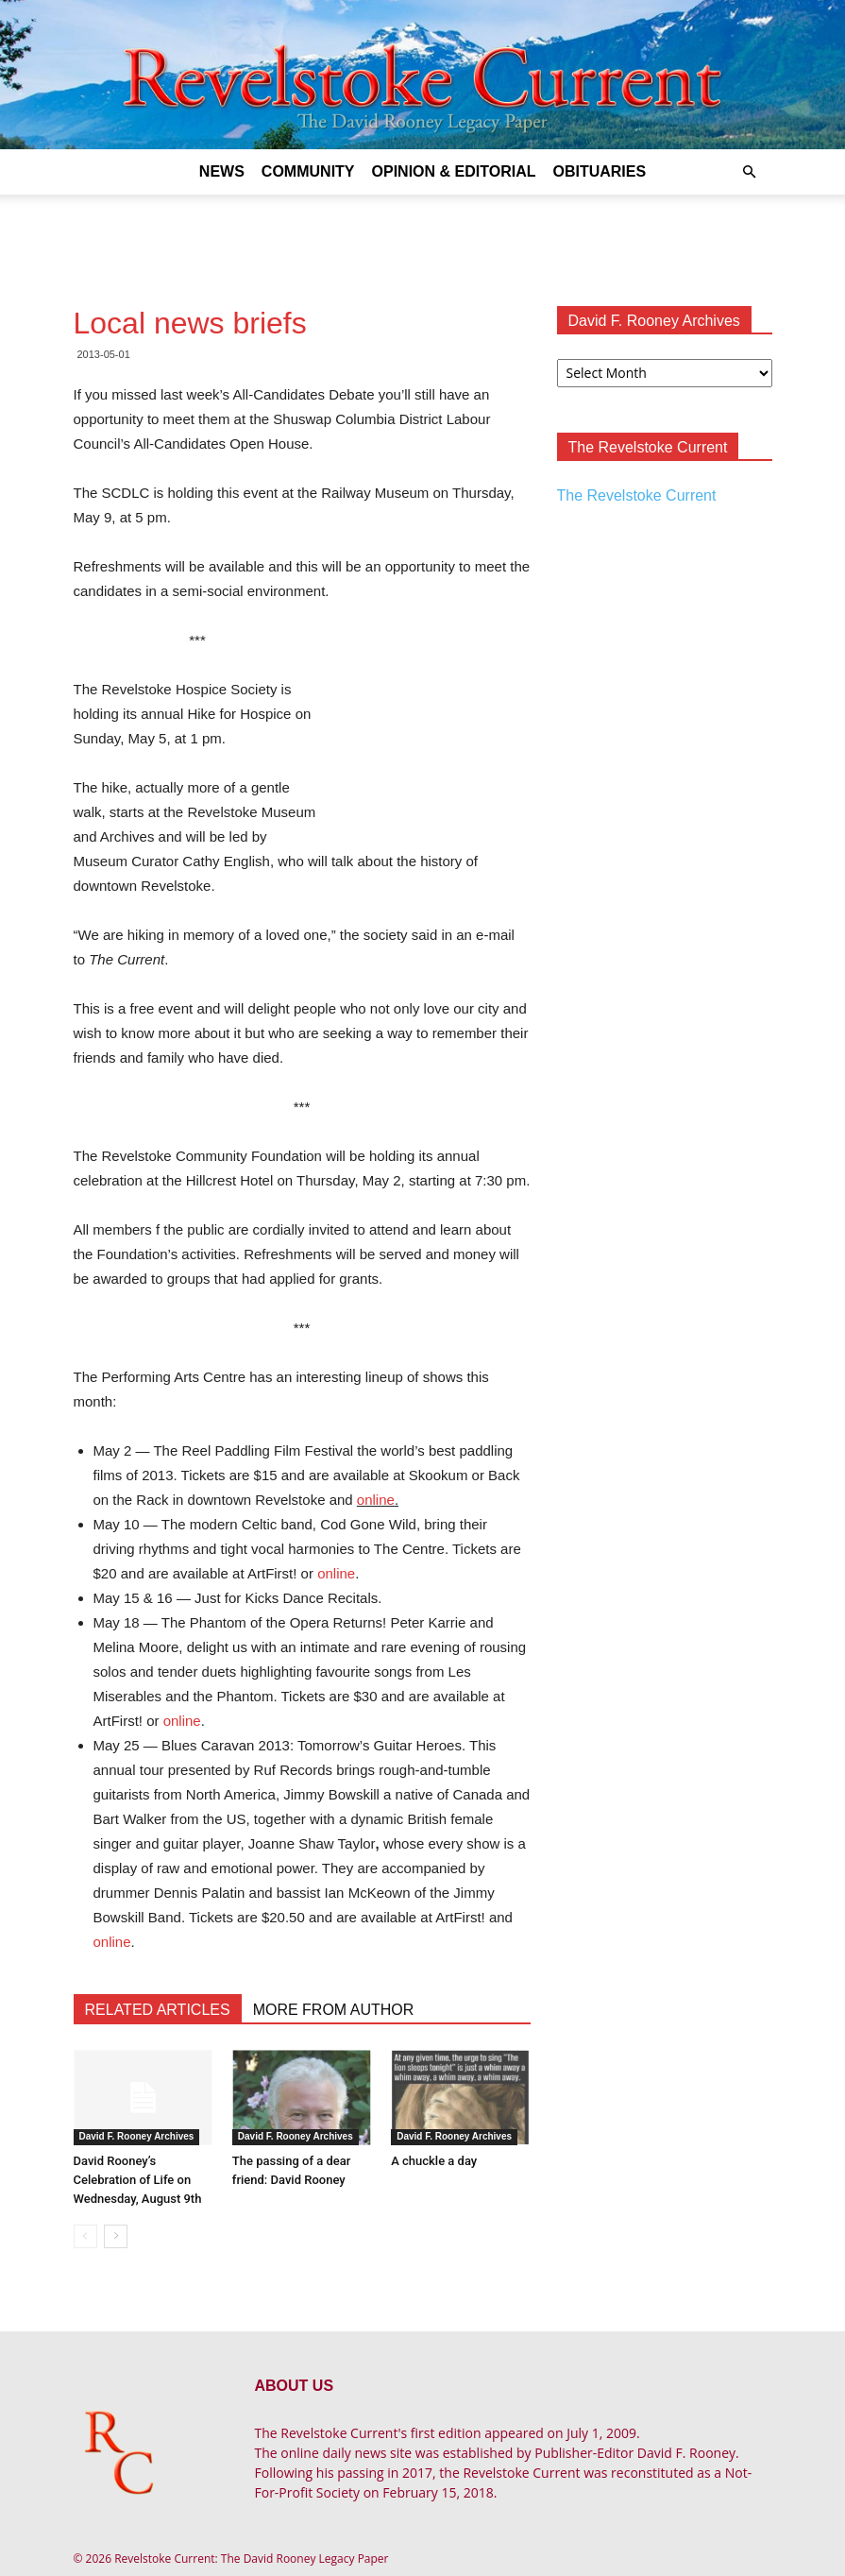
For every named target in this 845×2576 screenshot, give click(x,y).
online (376, 1500)
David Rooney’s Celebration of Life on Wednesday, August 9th (138, 2180)
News (222, 171)
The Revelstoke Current (637, 495)
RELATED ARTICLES (157, 2010)
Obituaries (599, 171)
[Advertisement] (423, 236)
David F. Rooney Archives (136, 2136)
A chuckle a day (434, 2161)
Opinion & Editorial (454, 171)
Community (308, 171)
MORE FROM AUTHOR (333, 2010)
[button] (749, 172)
